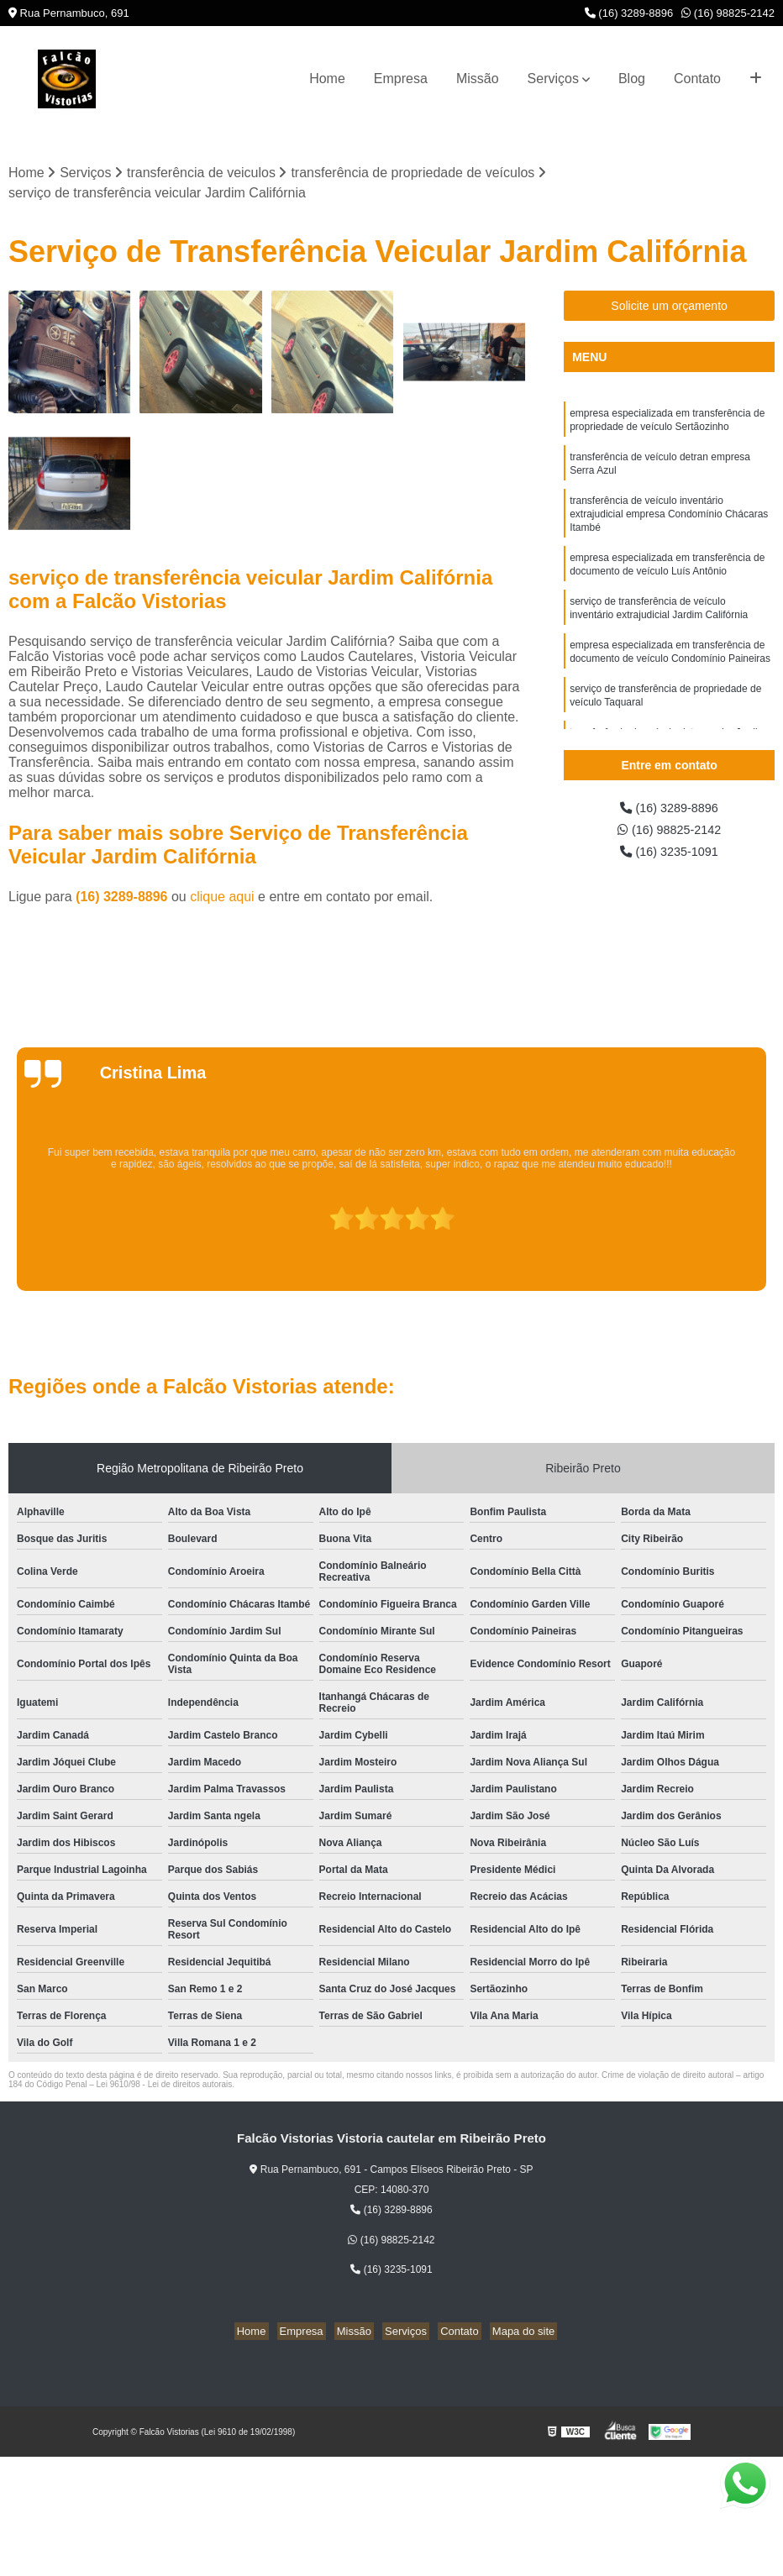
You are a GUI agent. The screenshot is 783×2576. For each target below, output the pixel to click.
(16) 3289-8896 (629, 13)
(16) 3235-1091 (669, 857)
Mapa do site (510, 2333)
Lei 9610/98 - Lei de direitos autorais (165, 2086)
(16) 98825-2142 (728, 13)
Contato (697, 78)
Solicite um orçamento (669, 307)
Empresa (401, 78)
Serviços (553, 78)
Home (327, 78)
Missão (477, 78)
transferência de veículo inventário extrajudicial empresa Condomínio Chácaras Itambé (669, 525)
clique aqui (222, 898)
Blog (631, 78)
